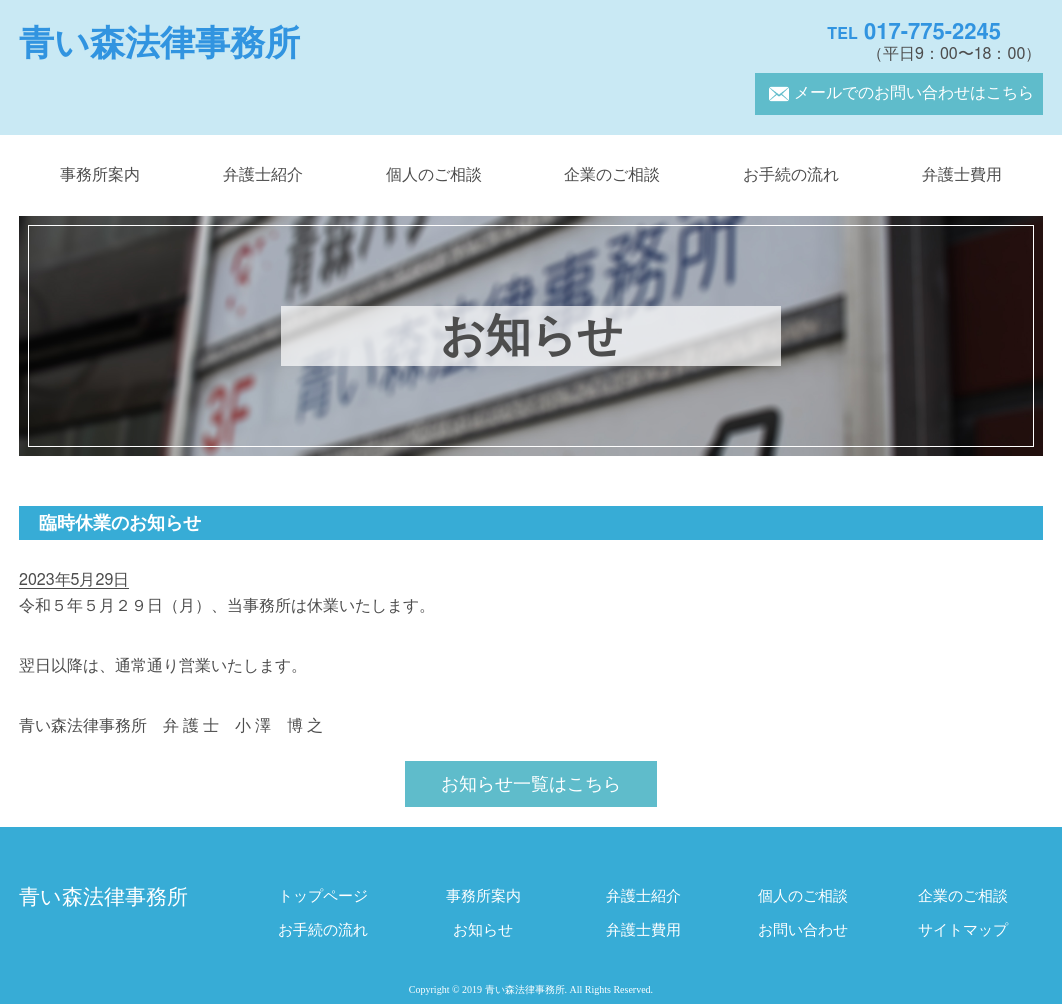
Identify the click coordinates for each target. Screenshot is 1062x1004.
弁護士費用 (962, 175)
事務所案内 (100, 175)
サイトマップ (963, 930)
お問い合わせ (803, 930)
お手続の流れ (791, 175)
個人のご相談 (434, 175)
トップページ (323, 896)
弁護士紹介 (263, 175)
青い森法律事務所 (159, 43)
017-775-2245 (914, 32)
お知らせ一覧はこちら (531, 785)
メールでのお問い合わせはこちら (899, 93)
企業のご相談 (612, 175)
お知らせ (483, 930)
